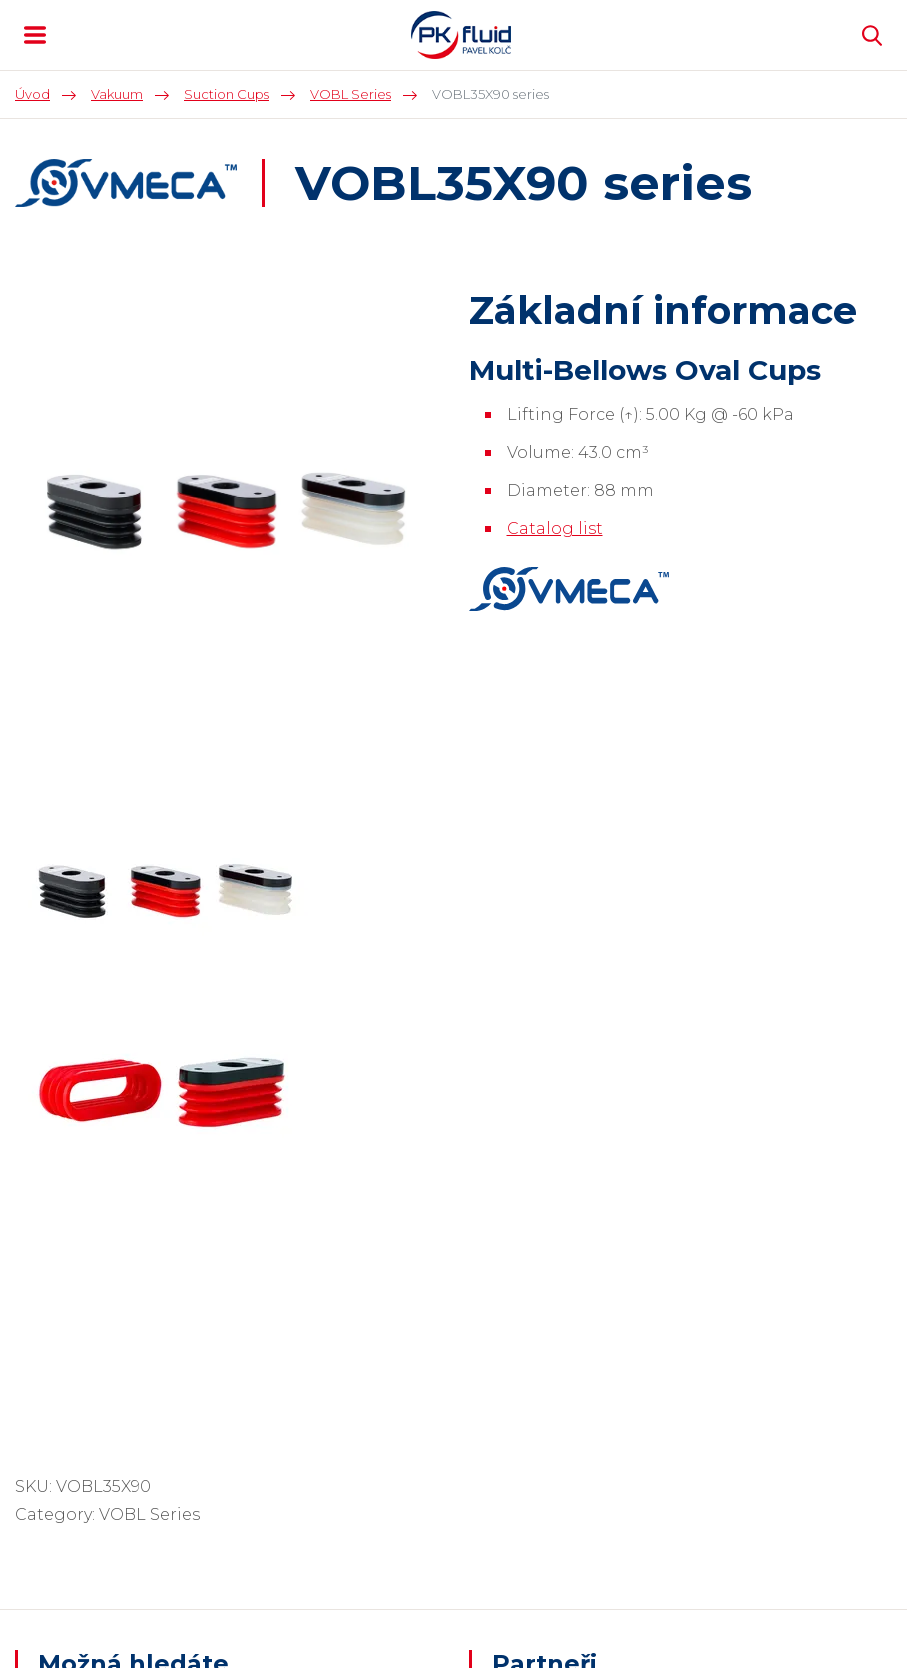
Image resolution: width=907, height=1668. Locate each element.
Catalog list (555, 528)
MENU (35, 35)
